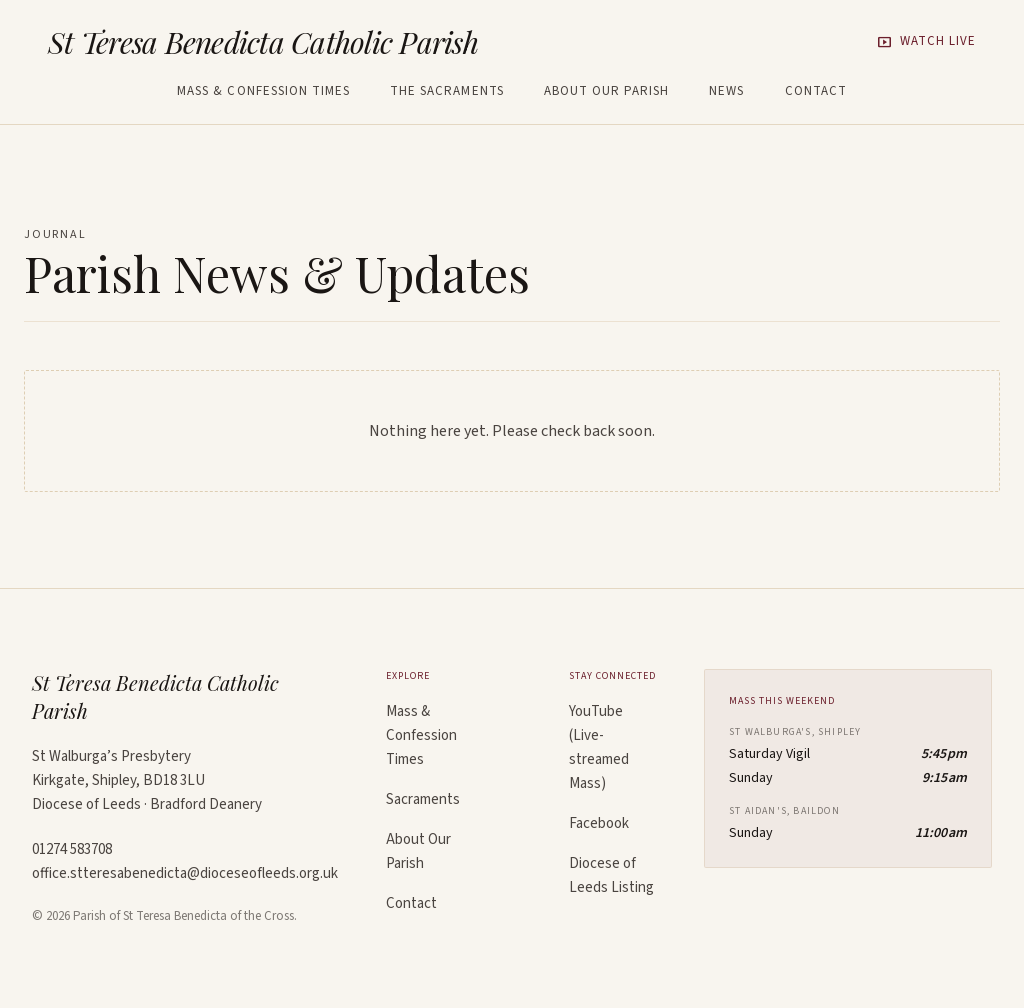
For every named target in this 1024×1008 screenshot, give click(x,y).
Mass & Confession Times (263, 92)
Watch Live (926, 42)
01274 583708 (72, 849)
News (726, 92)
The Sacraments (447, 92)
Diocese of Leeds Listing (611, 875)
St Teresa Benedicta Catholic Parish (263, 42)
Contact (816, 92)
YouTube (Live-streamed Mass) (599, 747)
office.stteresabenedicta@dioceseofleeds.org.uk (185, 873)
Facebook (599, 823)
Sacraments (423, 799)
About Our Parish (607, 92)
